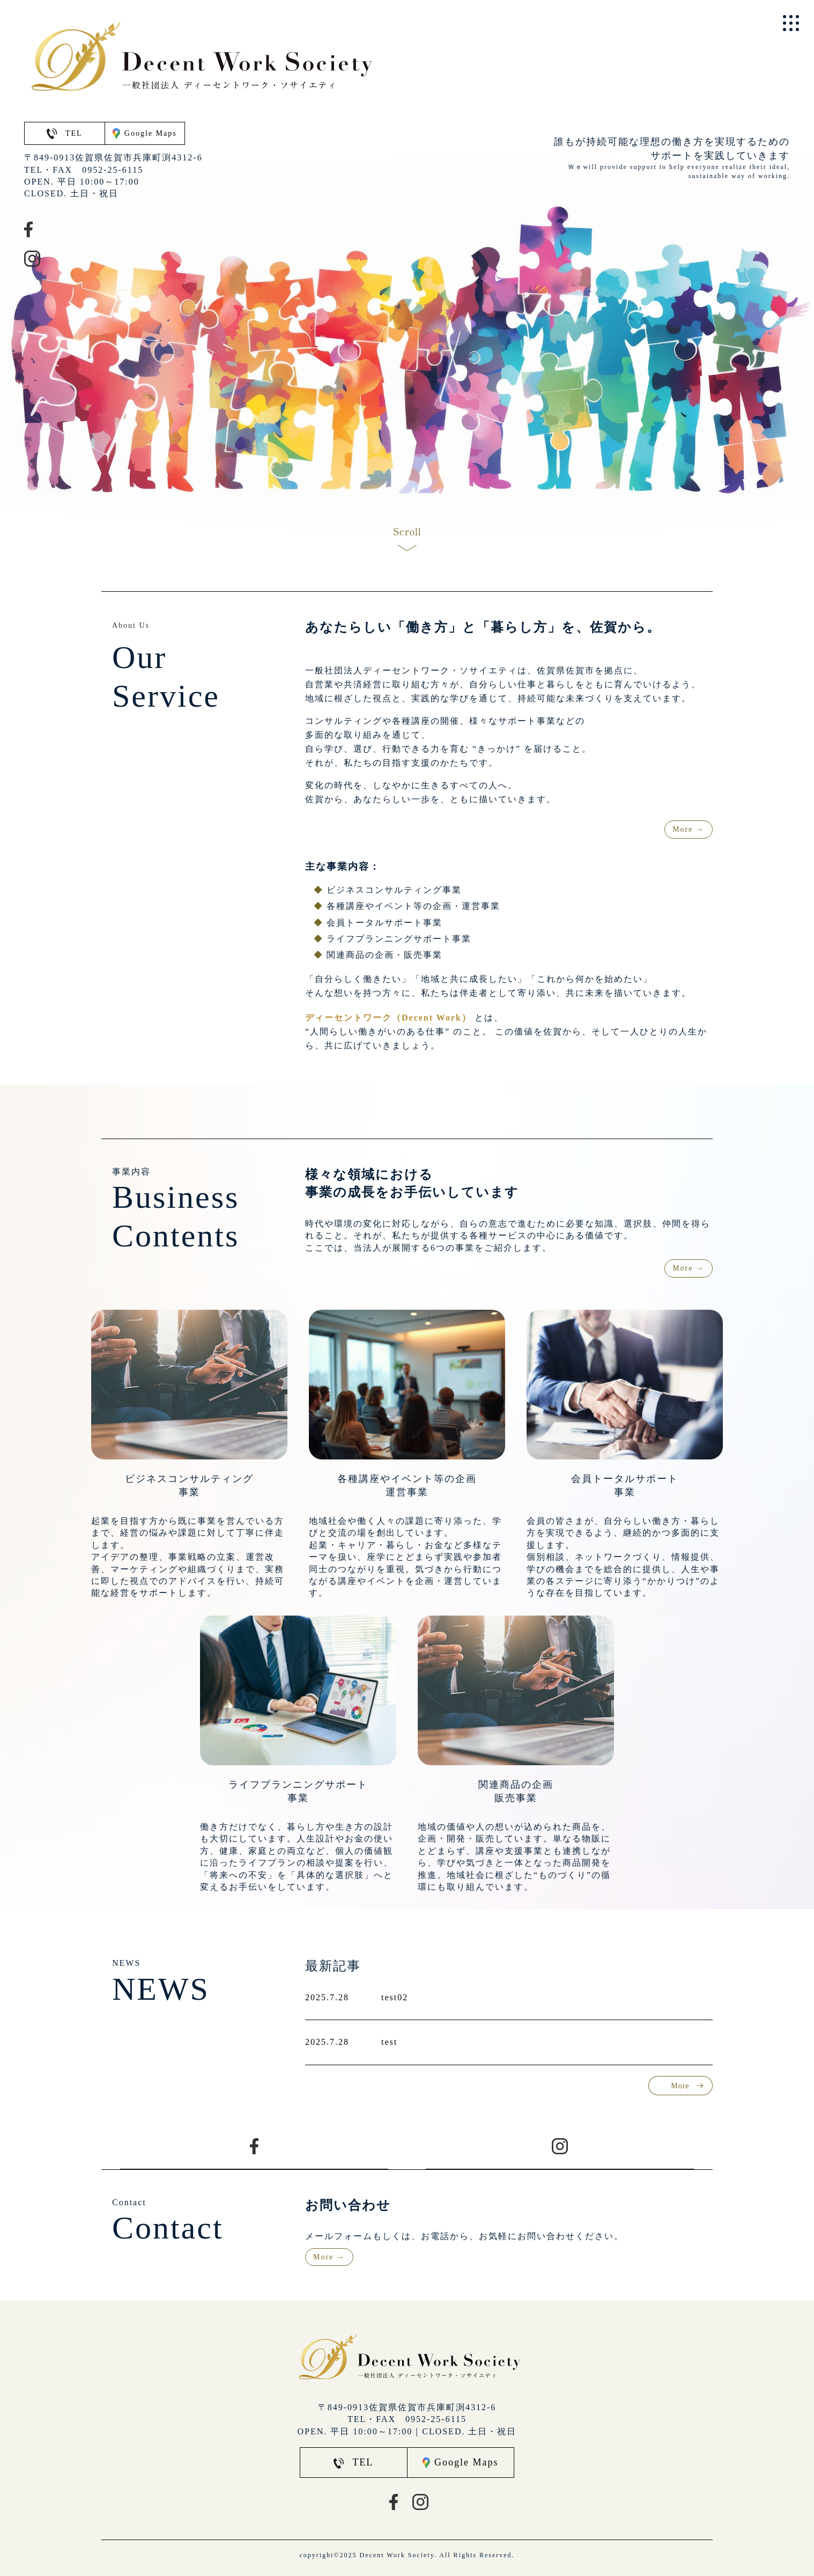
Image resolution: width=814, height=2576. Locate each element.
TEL (65, 133)
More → (688, 829)
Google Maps (145, 133)
